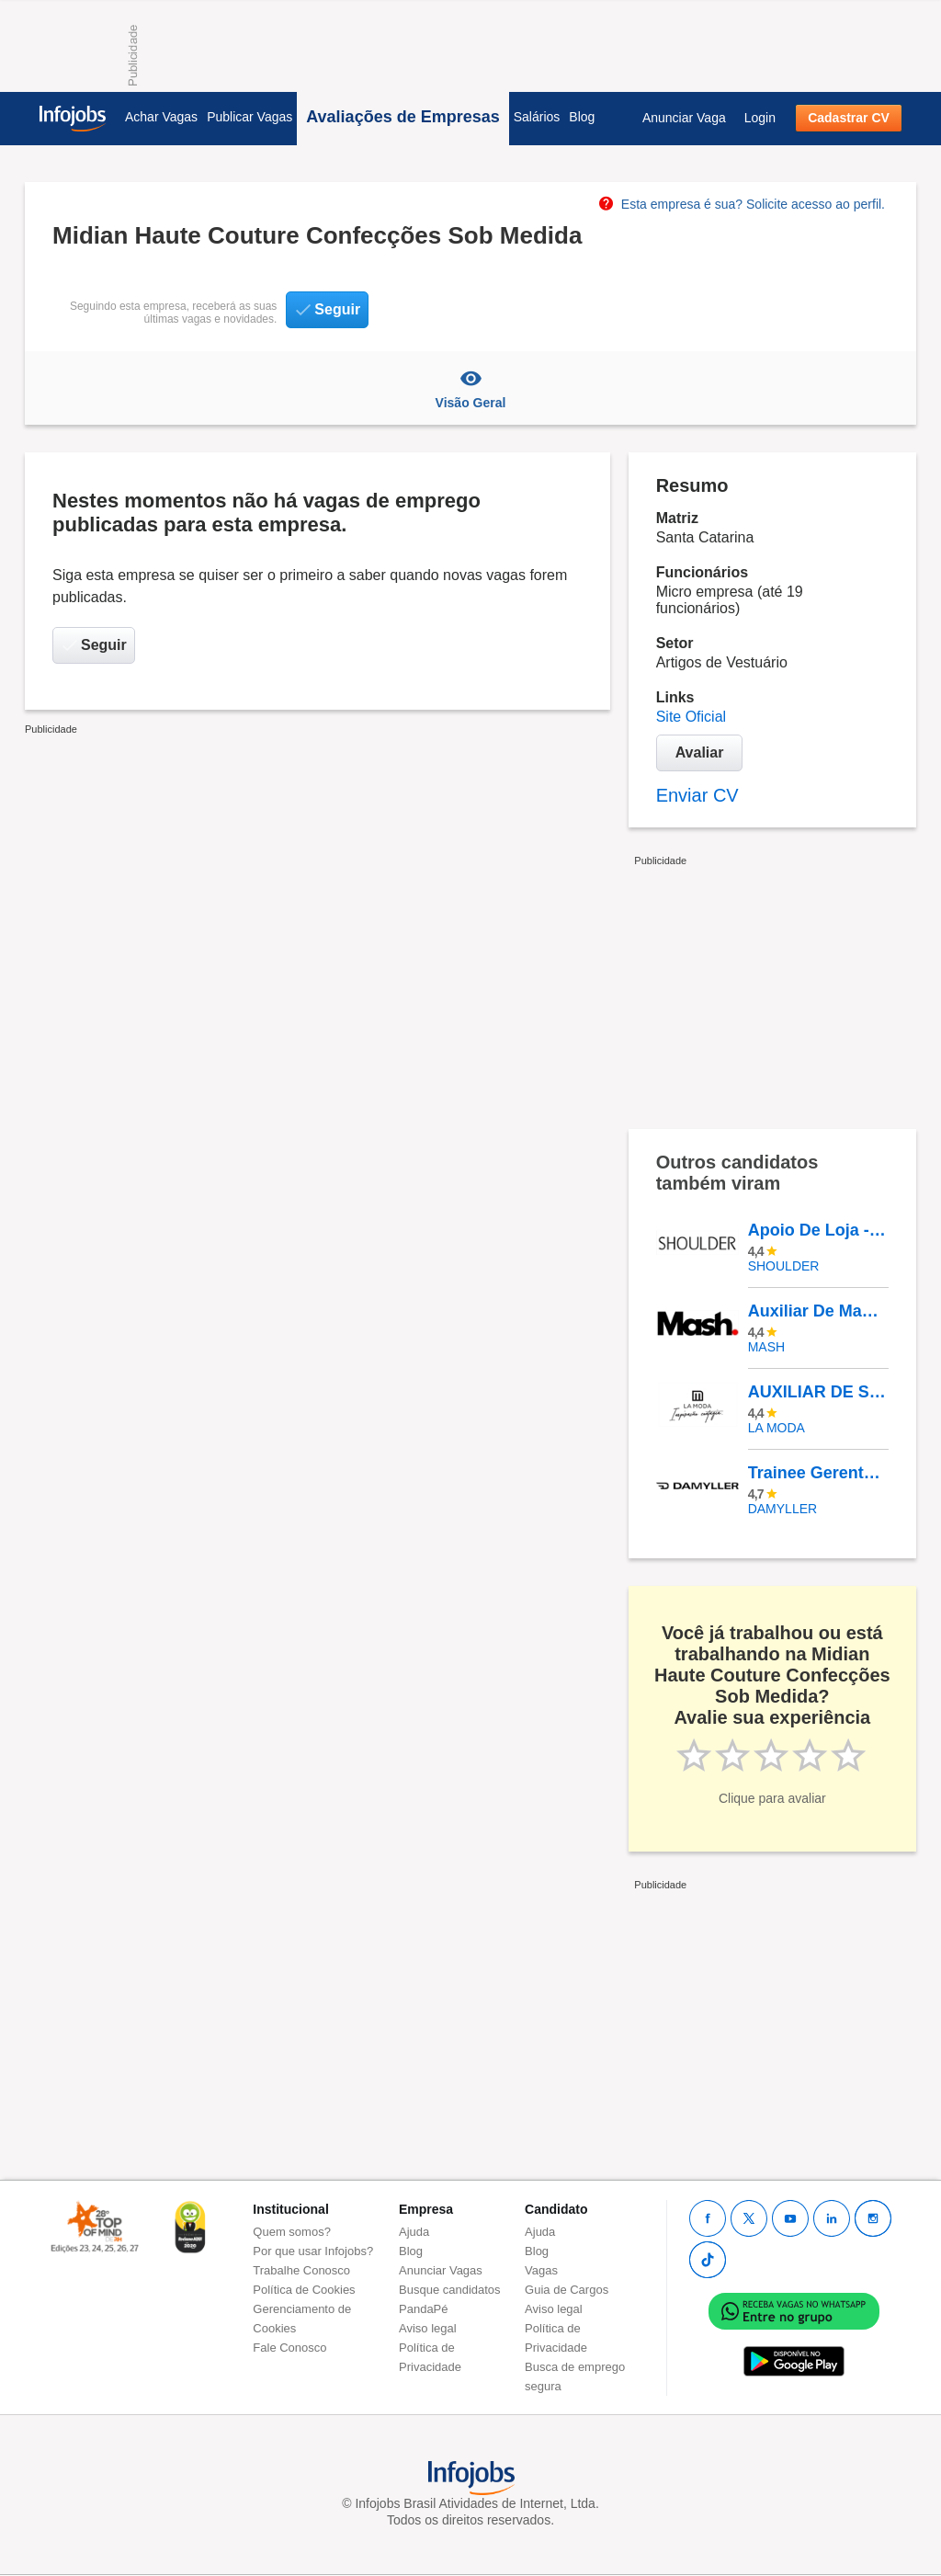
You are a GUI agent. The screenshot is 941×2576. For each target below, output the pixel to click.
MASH (766, 1346)
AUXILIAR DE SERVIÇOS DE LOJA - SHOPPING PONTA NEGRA (818, 1392)
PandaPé (423, 2309)
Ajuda (414, 2232)
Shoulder (784, 1266)
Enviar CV (697, 795)
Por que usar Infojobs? (313, 2251)
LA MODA (776, 1427)
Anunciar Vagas (440, 2270)
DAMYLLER (782, 1508)
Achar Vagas (161, 116)
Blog (582, 116)
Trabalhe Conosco (301, 2270)
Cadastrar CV (849, 117)
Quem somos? (292, 2232)
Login (760, 117)
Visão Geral (470, 388)
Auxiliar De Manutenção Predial (818, 1311)
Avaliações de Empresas (402, 117)
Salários (537, 116)
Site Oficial (691, 716)
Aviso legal (428, 2328)
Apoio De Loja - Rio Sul (818, 1230)
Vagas (541, 2270)
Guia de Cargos (566, 2290)
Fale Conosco (289, 2347)
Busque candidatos (450, 2290)
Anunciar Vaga (684, 117)
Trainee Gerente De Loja (818, 1473)
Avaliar (699, 752)
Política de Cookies (304, 2290)
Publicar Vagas (249, 116)
